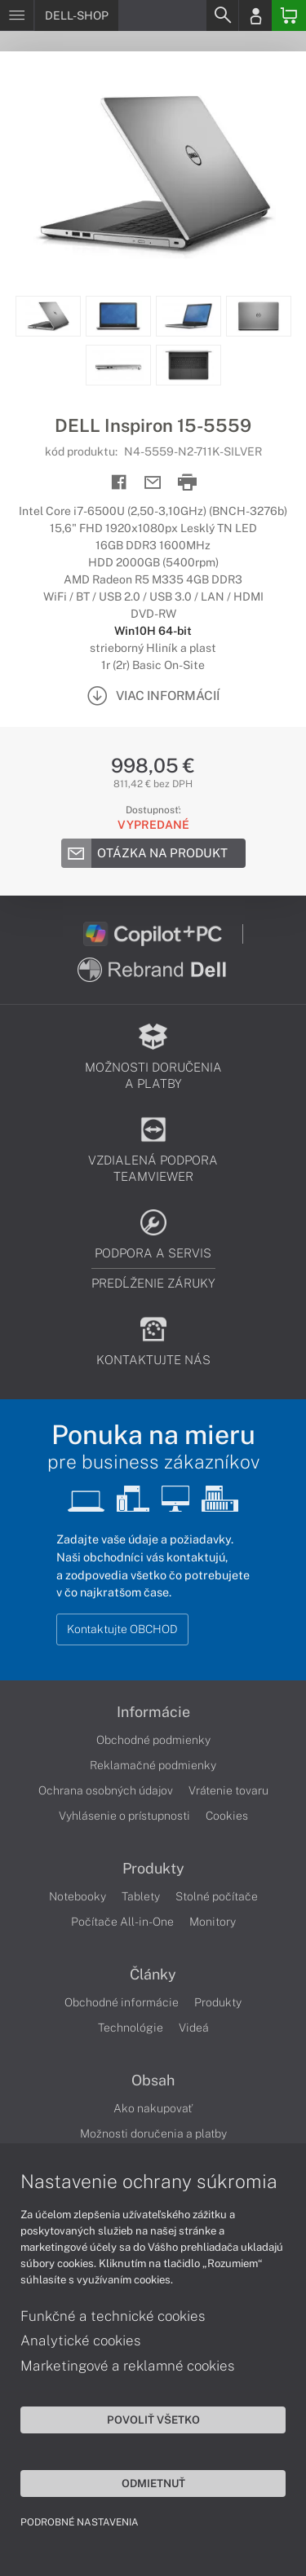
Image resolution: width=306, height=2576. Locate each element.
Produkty (153, 1868)
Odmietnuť (153, 2483)
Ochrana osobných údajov (105, 1790)
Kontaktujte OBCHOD (122, 1629)
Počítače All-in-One (122, 1921)
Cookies (227, 1815)
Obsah (153, 2080)
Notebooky (77, 1896)
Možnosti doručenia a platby (153, 2133)
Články (153, 1974)
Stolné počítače (216, 1896)
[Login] (255, 15)
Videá (194, 2027)
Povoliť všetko (153, 2419)
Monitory (212, 1921)
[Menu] (16, 15)
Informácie (153, 1712)
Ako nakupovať (153, 2108)
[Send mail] (153, 483)
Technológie (130, 2027)
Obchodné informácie (121, 2002)
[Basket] (289, 15)
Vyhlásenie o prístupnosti (124, 1815)
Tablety (141, 1896)
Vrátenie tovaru (228, 1790)
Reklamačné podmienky (153, 1765)
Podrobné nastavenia (79, 2522)
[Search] (222, 15)
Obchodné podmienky (153, 1739)
